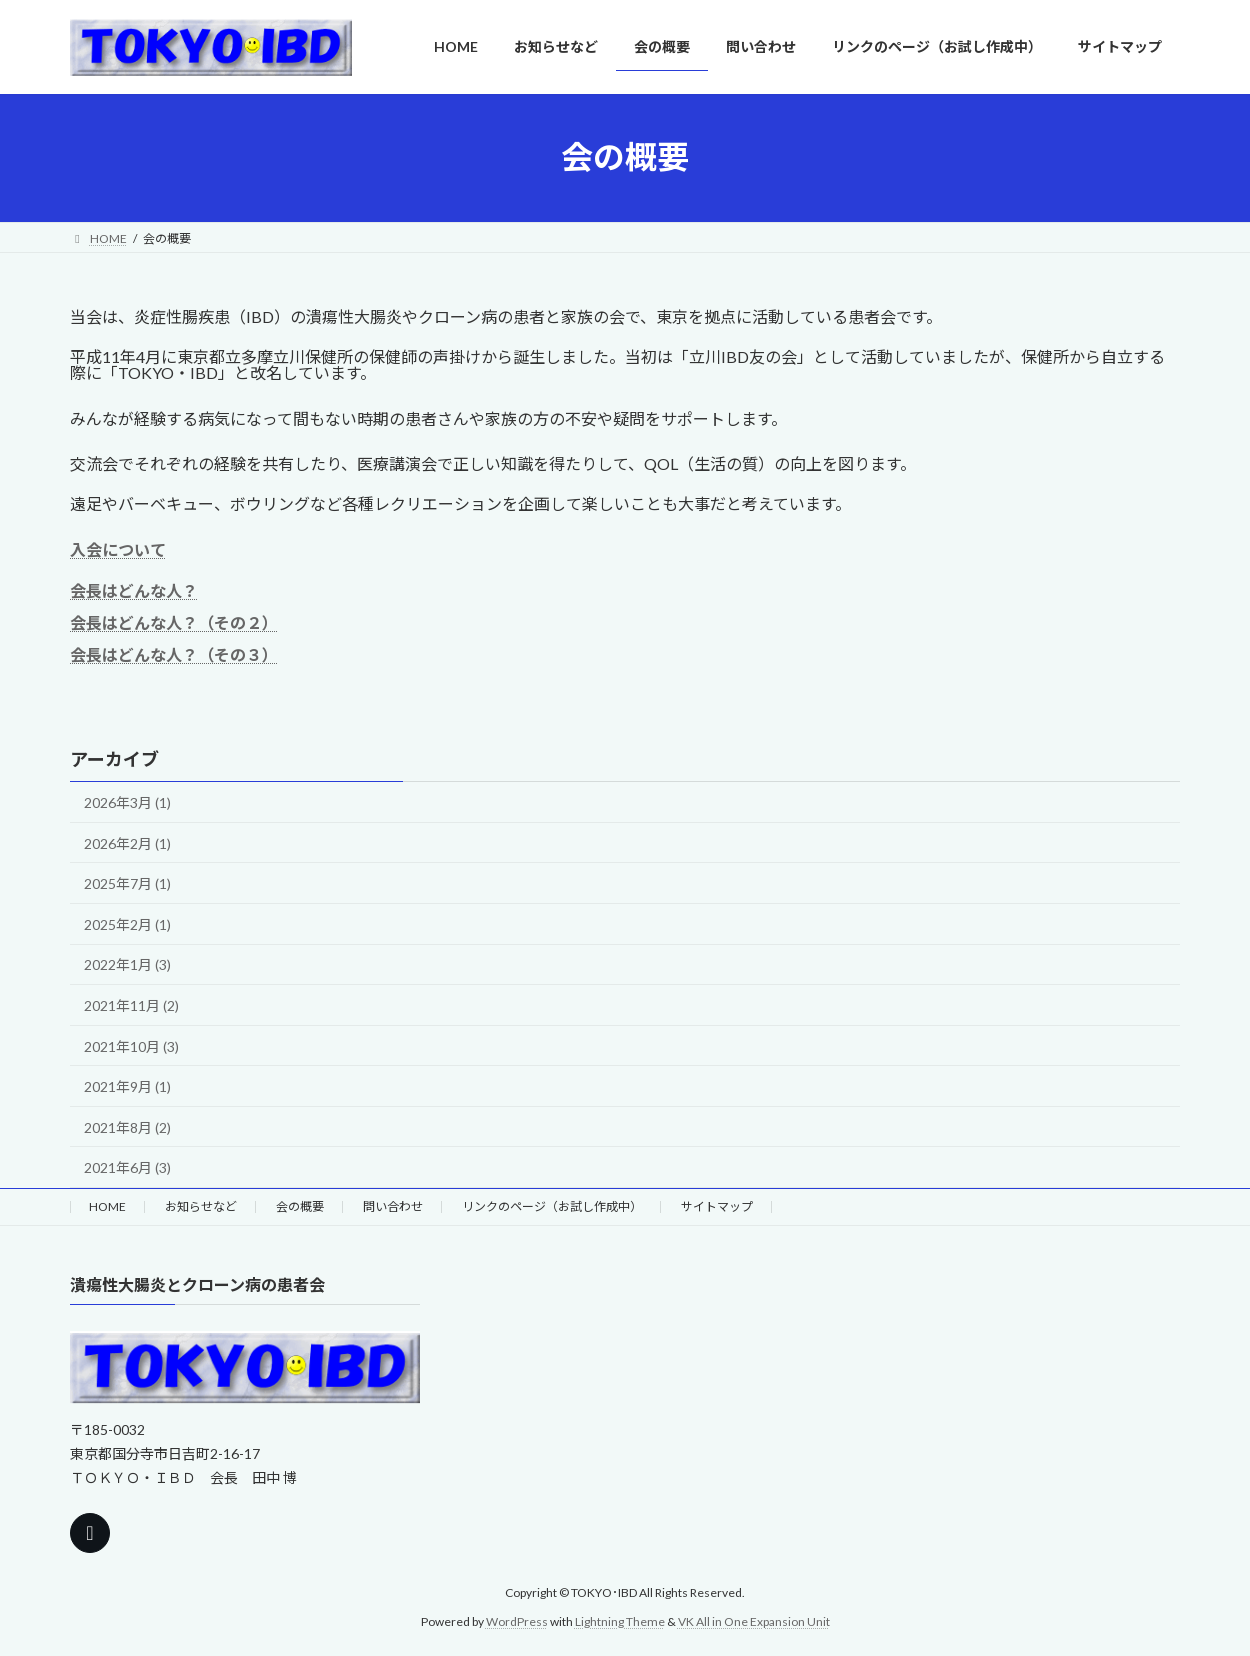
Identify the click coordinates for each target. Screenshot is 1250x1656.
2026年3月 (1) (127, 802)
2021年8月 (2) (127, 1127)
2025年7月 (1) (127, 883)
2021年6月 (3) (127, 1167)
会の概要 (300, 1206)
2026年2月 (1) (127, 843)
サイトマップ (717, 1206)
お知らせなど (201, 1206)
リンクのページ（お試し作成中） (552, 1206)
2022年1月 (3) (127, 964)
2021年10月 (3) (131, 1046)
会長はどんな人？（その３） (174, 654)
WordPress (517, 1621)
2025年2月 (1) (127, 924)
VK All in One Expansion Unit (754, 1621)
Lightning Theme (620, 1621)
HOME (107, 1206)
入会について (118, 549)
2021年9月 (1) (127, 1086)
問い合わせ (393, 1206)
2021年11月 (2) (131, 1005)
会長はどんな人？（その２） (174, 622)
